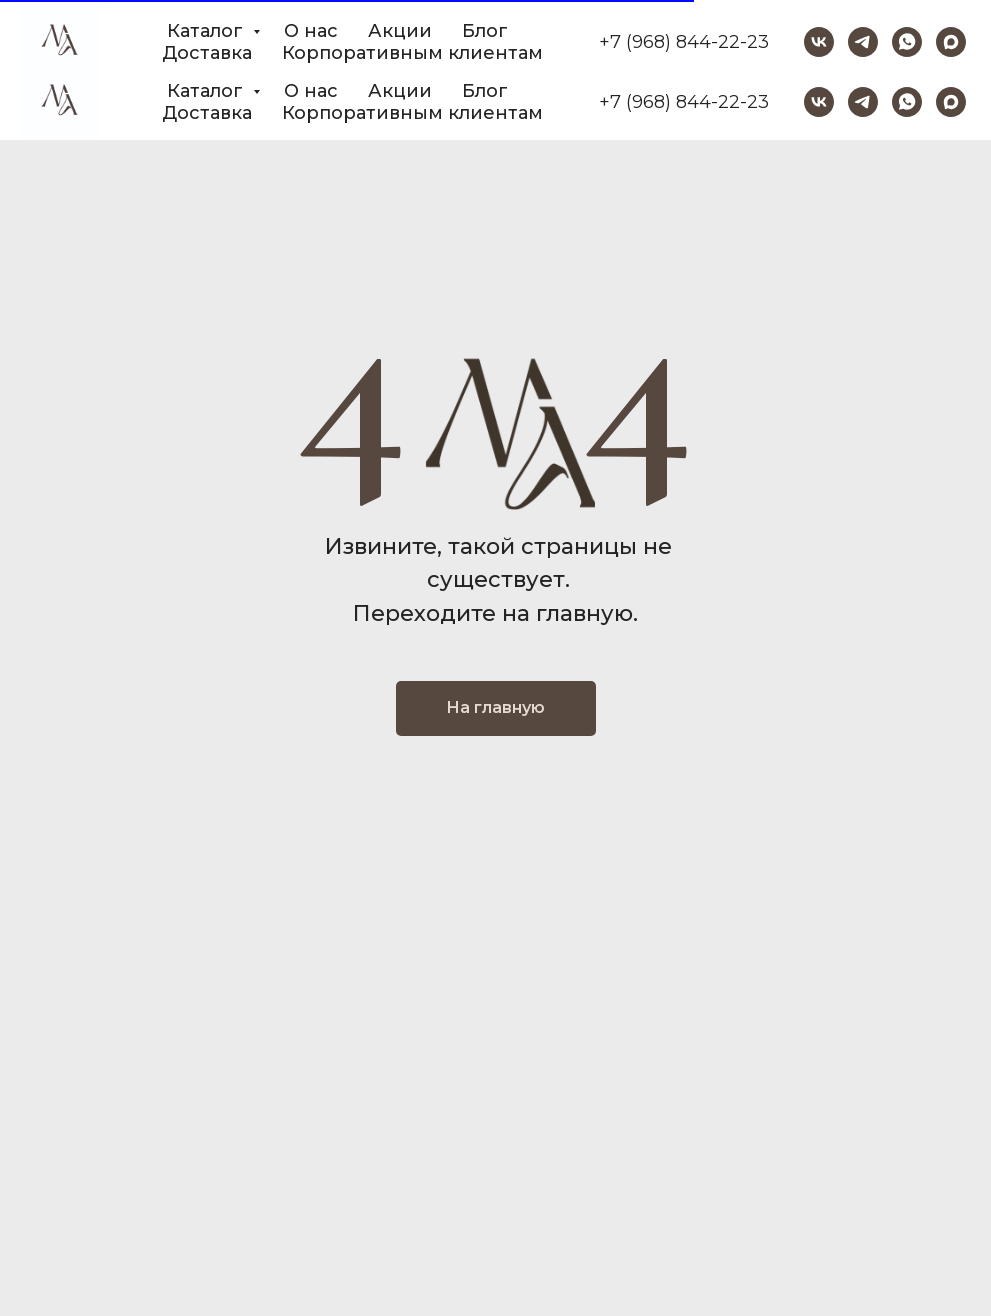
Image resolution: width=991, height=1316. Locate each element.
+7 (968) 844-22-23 (684, 102)
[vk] (819, 102)
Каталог (207, 91)
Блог (485, 91)
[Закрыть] (959, 30)
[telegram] (863, 102)
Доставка (207, 113)
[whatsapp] (907, 102)
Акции (400, 91)
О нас (311, 91)
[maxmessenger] (951, 102)
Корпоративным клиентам (412, 113)
